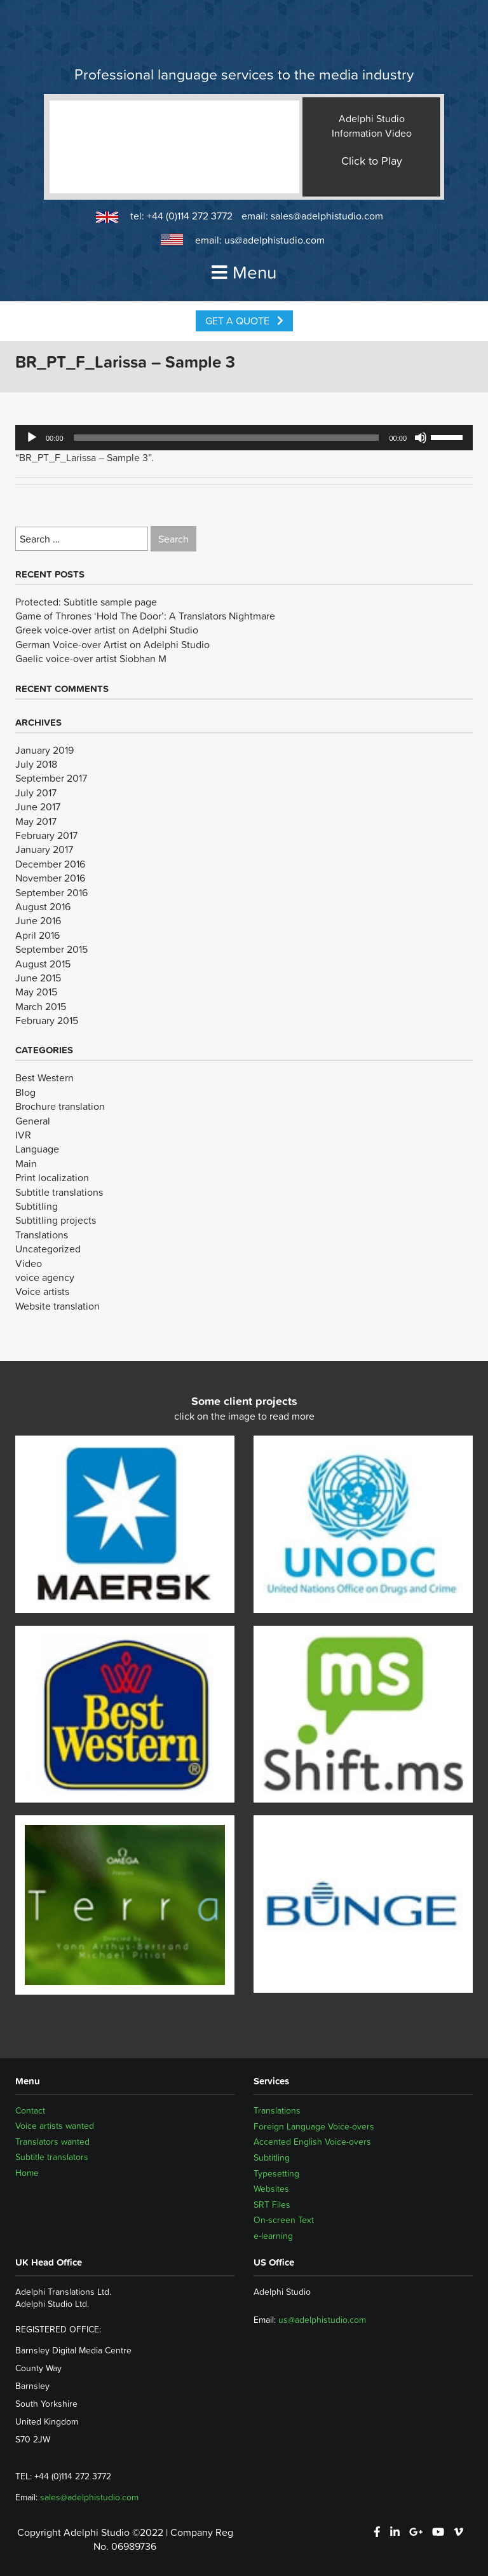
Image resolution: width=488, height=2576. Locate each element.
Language (37, 1148)
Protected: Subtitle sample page (86, 601)
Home (27, 2173)
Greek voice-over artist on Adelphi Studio (106, 629)
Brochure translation (60, 1106)
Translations (41, 1234)
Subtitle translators (51, 2157)
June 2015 (38, 977)
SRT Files (272, 2204)
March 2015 (40, 1006)
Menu (244, 272)
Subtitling (36, 1206)
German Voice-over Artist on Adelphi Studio (112, 644)
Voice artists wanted (54, 2126)
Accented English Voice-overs (312, 2141)
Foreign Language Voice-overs (314, 2126)
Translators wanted (52, 2141)
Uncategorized (48, 1248)
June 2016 (38, 920)
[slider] (226, 437)
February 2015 (46, 1020)
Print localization (52, 1177)
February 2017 (46, 835)
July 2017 (36, 792)
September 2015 (51, 949)
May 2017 (36, 821)
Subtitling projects (55, 1220)
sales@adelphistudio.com (327, 215)
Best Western (44, 1077)
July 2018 (36, 764)
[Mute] (420, 437)
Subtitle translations (59, 1192)
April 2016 (37, 935)
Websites (271, 2188)
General (32, 1120)
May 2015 (36, 991)
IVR (23, 1134)
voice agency (44, 1277)
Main (26, 1163)
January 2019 (44, 750)
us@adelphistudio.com (274, 239)
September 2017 (51, 778)
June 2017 (37, 806)
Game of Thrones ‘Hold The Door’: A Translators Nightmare (145, 615)
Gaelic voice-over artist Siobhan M (90, 658)
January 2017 (44, 849)
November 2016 (50, 877)
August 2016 (43, 906)
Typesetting (276, 2173)
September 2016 (51, 892)
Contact (30, 2110)
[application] (244, 437)
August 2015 (43, 963)
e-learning (273, 2235)
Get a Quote (244, 320)
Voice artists (42, 1291)
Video (28, 1263)
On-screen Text (284, 2219)
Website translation (57, 1305)
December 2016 (50, 863)
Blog (25, 1092)
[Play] (31, 437)
